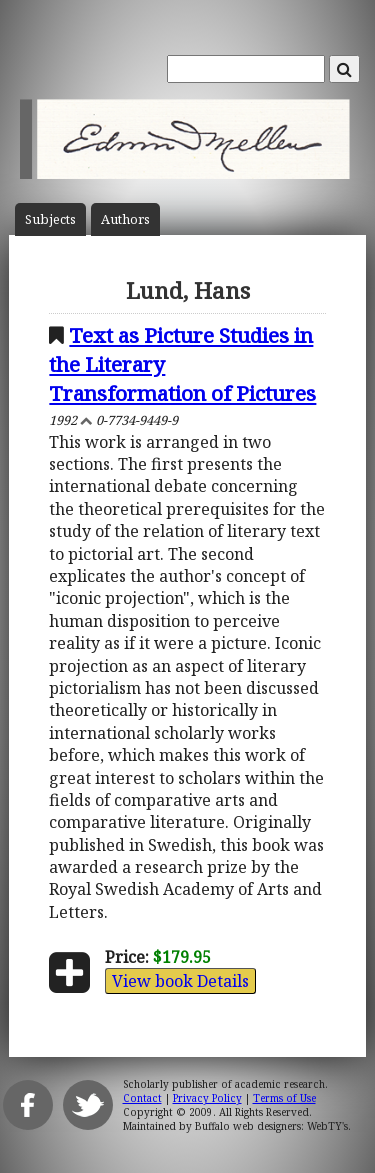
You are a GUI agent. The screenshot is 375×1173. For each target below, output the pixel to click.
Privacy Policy (207, 1098)
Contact (142, 1098)
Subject (50, 219)
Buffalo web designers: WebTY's (271, 1126)
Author (125, 219)
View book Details (180, 981)
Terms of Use (284, 1098)
